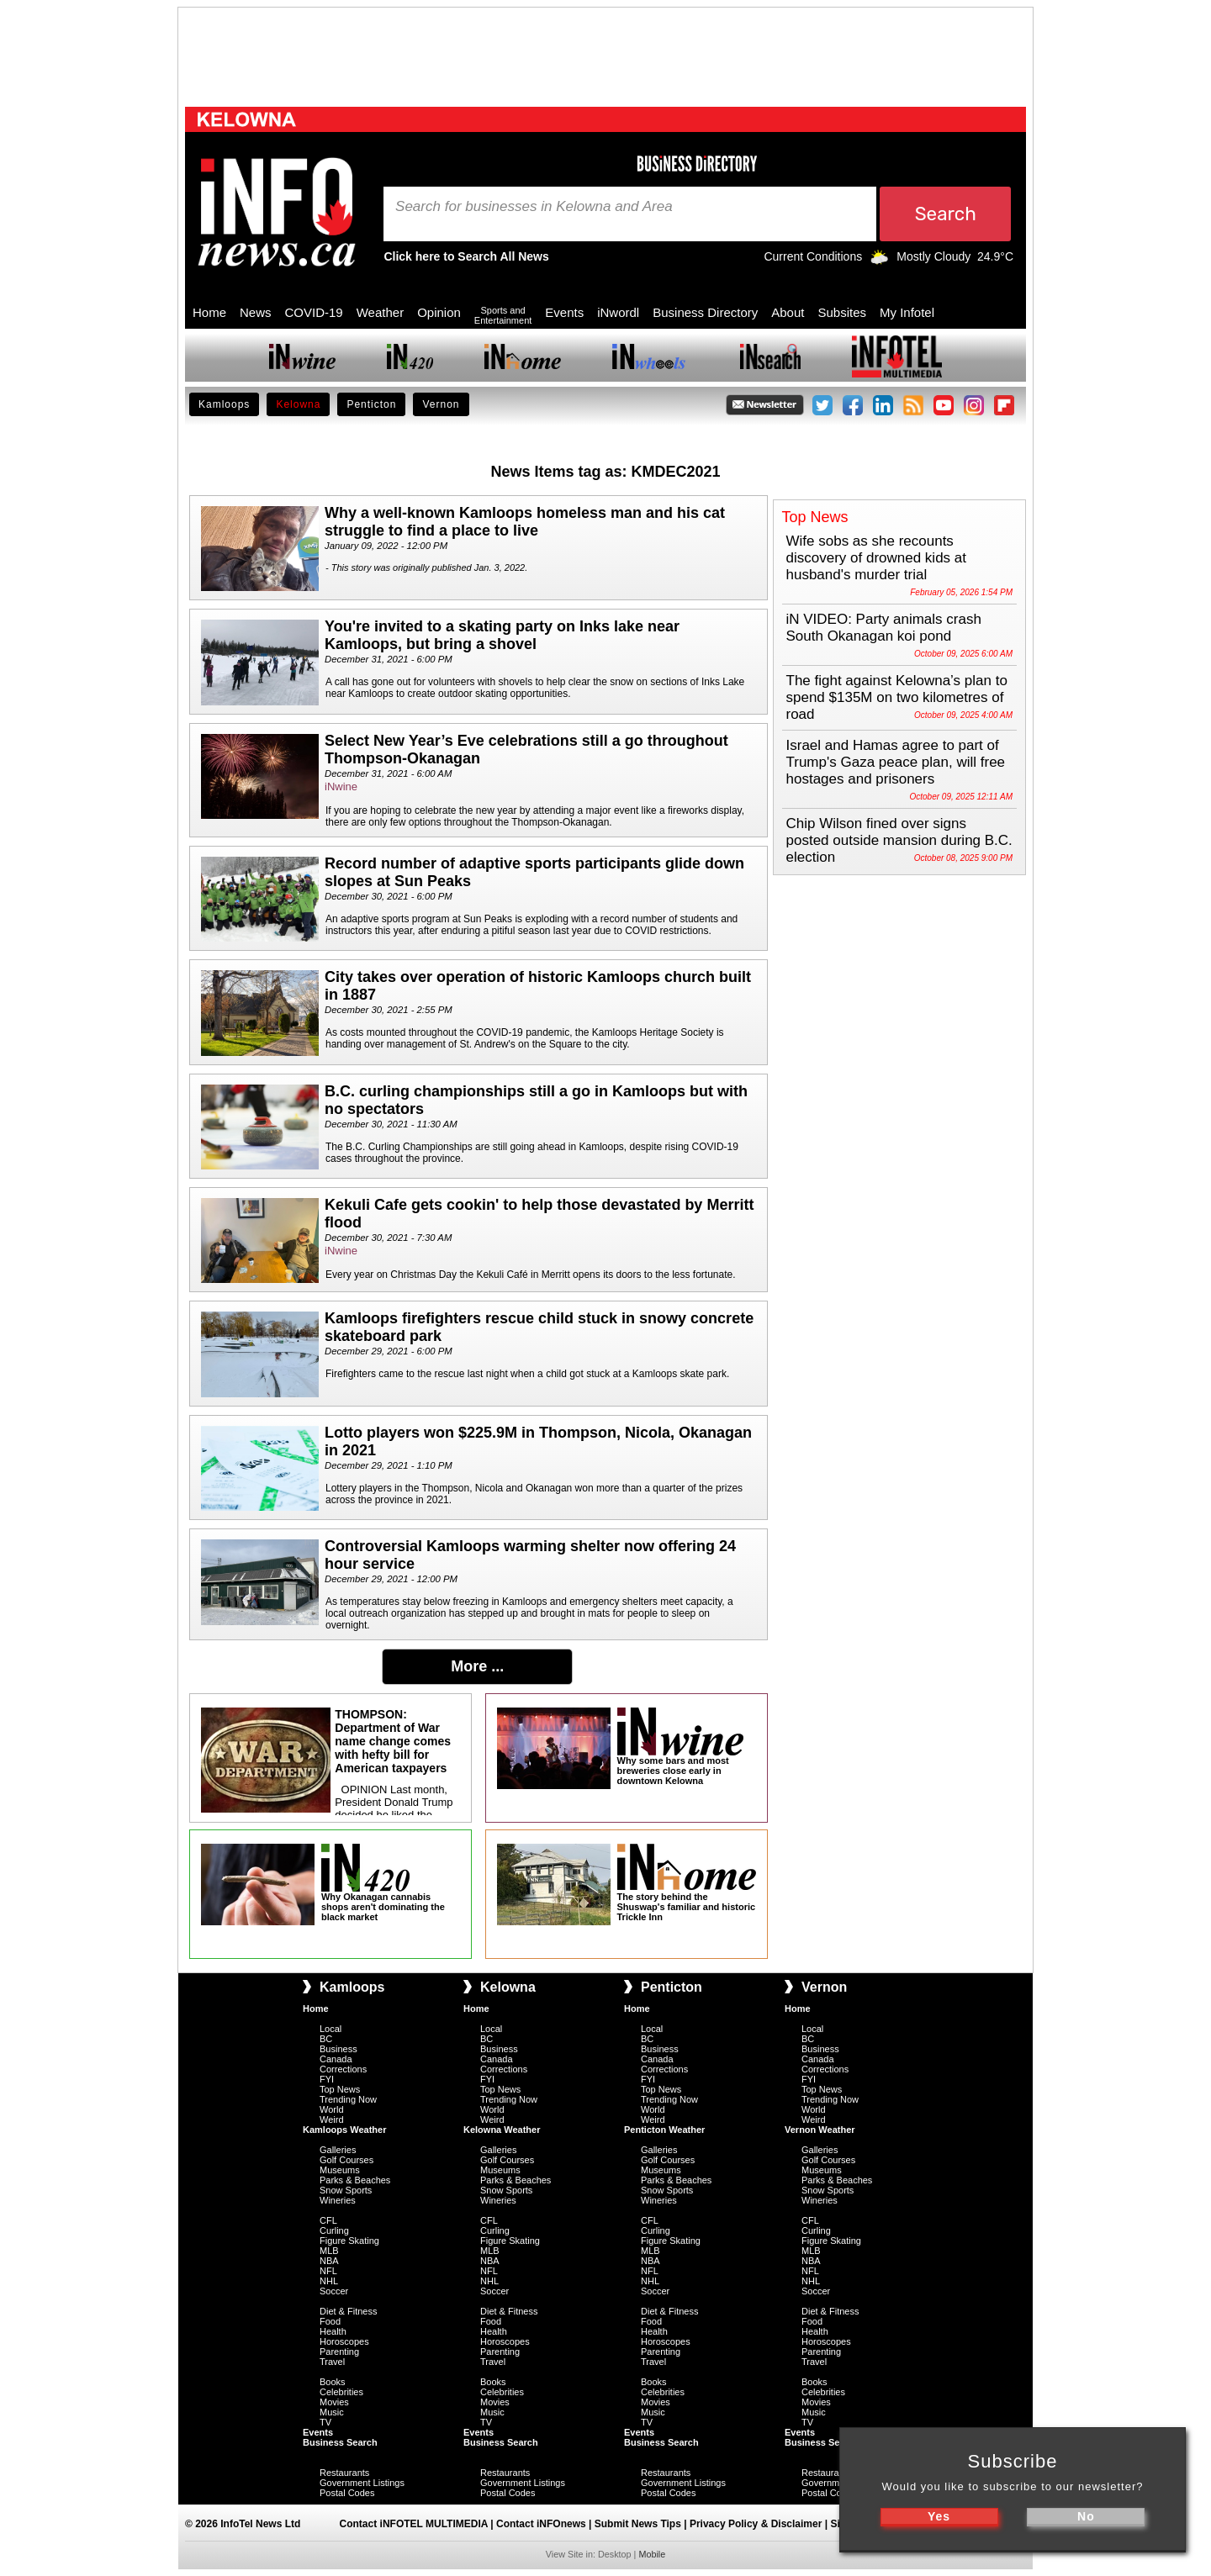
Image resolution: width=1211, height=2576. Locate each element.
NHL (329, 2281)
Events (564, 312)
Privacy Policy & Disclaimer (756, 2524)
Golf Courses (346, 2160)
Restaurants (344, 2473)
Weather (380, 312)
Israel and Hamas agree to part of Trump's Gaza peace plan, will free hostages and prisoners (896, 762)
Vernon (440, 404)
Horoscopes (344, 2341)
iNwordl (618, 312)
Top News (340, 2089)
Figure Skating (349, 2241)
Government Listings (362, 2483)
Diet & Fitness (348, 2311)
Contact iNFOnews (541, 2524)
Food (330, 2321)
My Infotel (907, 312)
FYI (327, 2079)
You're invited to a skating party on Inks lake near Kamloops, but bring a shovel (502, 635)
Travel (332, 2362)
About (787, 312)
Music (332, 2412)
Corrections (343, 2069)
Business (338, 2049)
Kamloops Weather (344, 2130)
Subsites (841, 312)
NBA (329, 2261)
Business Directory (705, 312)
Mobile (651, 2554)
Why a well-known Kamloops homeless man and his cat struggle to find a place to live (525, 521)
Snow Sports (346, 2190)
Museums (340, 2170)
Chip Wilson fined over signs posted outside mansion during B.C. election (899, 840)
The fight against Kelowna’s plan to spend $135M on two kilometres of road (896, 697)
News (256, 312)
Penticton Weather (664, 2130)
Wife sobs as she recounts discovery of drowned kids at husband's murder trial (876, 558)
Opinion (439, 312)
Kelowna (298, 404)
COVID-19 (314, 312)
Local (330, 2029)
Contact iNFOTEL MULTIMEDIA (414, 2524)
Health (333, 2331)
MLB (329, 2251)
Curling (334, 2230)
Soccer (334, 2291)
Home (209, 312)
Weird (332, 2119)
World (332, 2109)
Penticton (371, 404)
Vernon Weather (820, 2130)
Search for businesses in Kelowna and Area (534, 206)
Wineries (338, 2200)
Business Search (340, 2442)
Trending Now (348, 2099)
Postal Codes (347, 2493)
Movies (334, 2402)
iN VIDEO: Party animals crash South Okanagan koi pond (883, 627)
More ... (477, 1666)
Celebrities (341, 2392)
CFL (328, 2220)
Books (333, 2382)
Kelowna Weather (502, 2130)
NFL (328, 2271)
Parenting (339, 2351)
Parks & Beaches (355, 2180)
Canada (336, 2059)
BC (326, 2039)
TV (325, 2422)
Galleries (338, 2150)
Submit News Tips (638, 2524)
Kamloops (224, 404)
